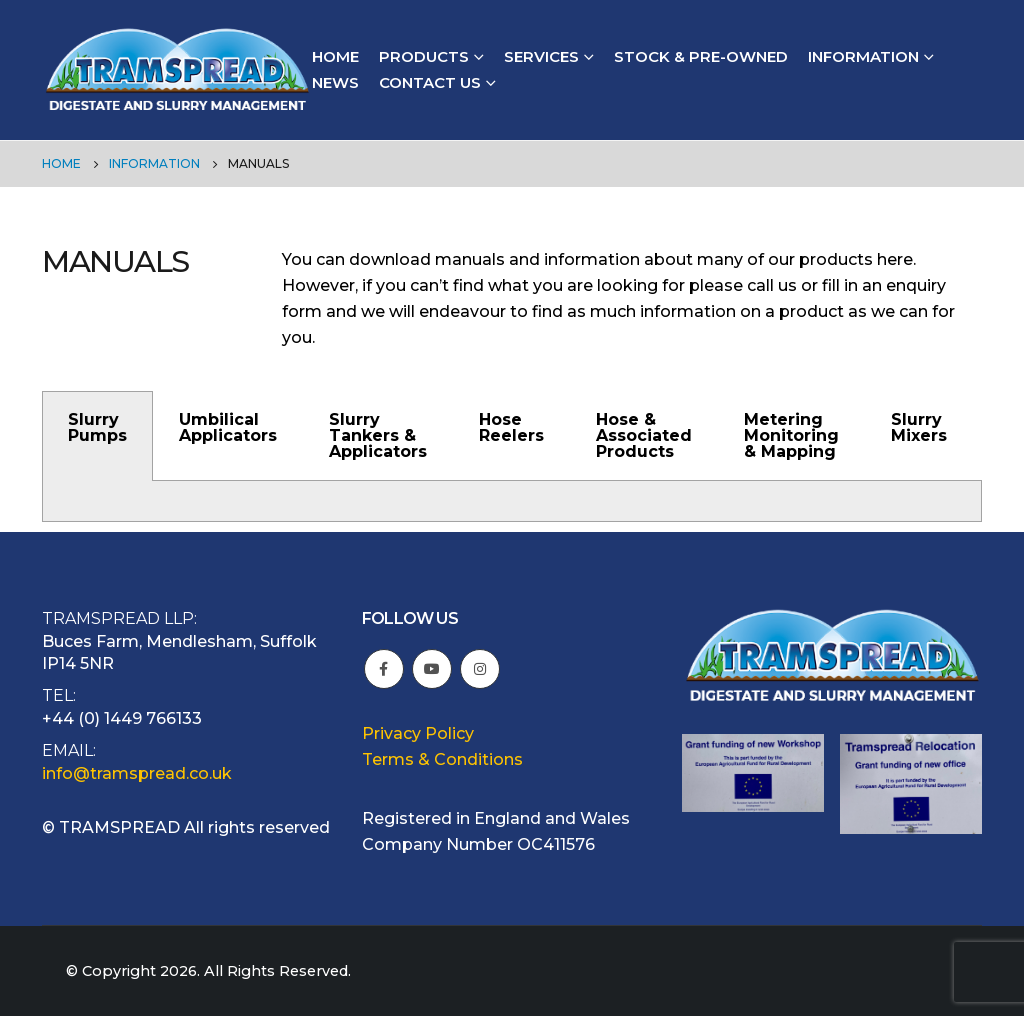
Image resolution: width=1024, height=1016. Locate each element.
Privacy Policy (418, 733)
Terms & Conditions (442, 759)
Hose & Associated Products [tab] (644, 435)
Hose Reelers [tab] (511, 427)
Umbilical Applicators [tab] (228, 427)
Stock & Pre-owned (701, 56)
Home (335, 56)
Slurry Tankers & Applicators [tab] (378, 435)
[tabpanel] (512, 501)
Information (863, 56)
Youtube (432, 669)
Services (541, 56)
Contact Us (430, 82)
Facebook (384, 669)
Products (424, 56)
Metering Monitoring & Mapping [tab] (791, 435)
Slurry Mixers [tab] (919, 427)
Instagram (480, 669)
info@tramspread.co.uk (137, 773)
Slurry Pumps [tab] (97, 427)
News (335, 82)
